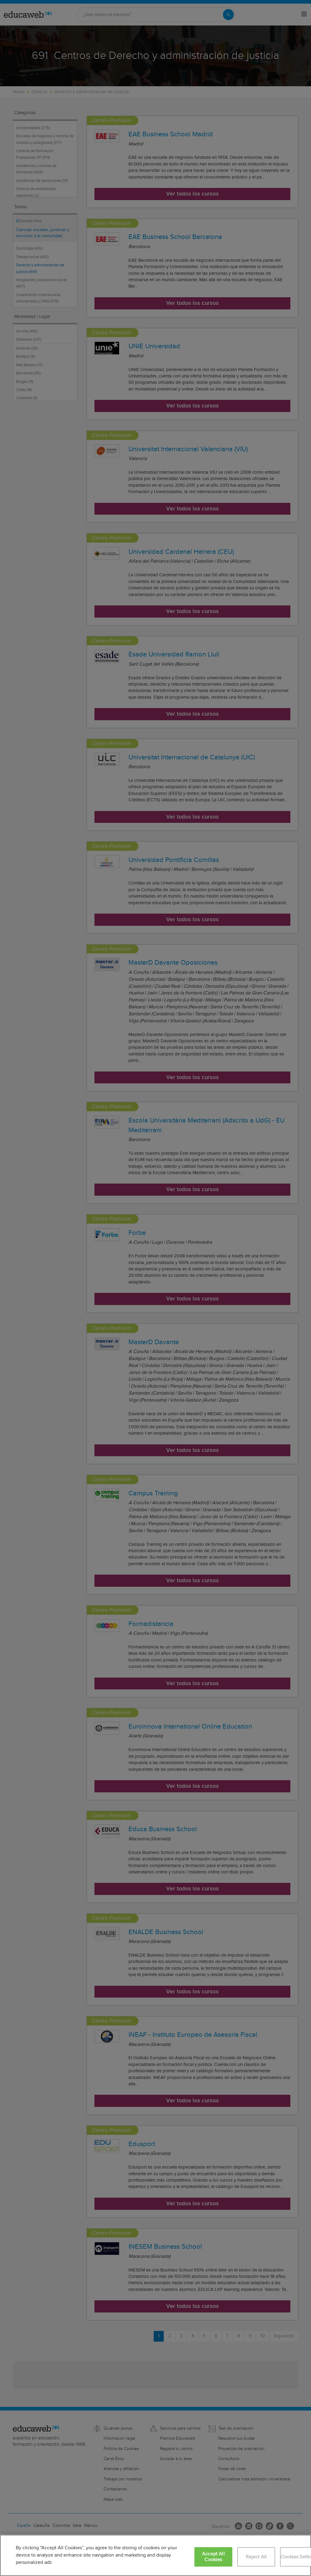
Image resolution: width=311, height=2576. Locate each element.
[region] (155, 2555)
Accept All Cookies (213, 2557)
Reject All (256, 2557)
